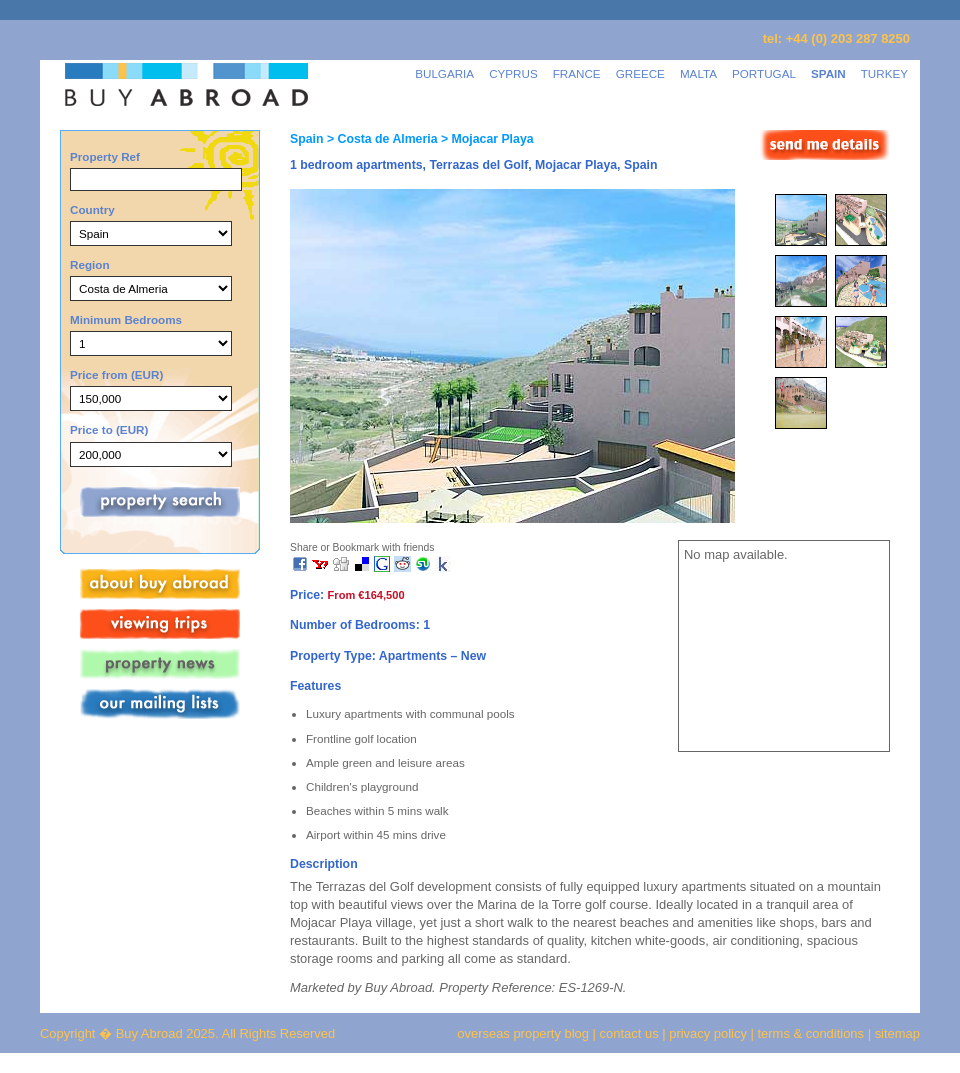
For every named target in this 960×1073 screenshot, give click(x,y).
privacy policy (708, 1033)
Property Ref (105, 156)
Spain (306, 139)
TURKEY (884, 73)
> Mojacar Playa (486, 139)
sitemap (895, 1033)
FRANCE (577, 73)
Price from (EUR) (116, 374)
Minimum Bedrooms (126, 319)
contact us (629, 1033)
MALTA (698, 73)
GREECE (640, 73)
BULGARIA (444, 73)
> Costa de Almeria (380, 139)
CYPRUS (513, 73)
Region (90, 264)
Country (92, 209)
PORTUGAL (764, 73)
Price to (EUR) (109, 429)
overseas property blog (523, 1033)
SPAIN (828, 73)
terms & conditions (813, 1033)
